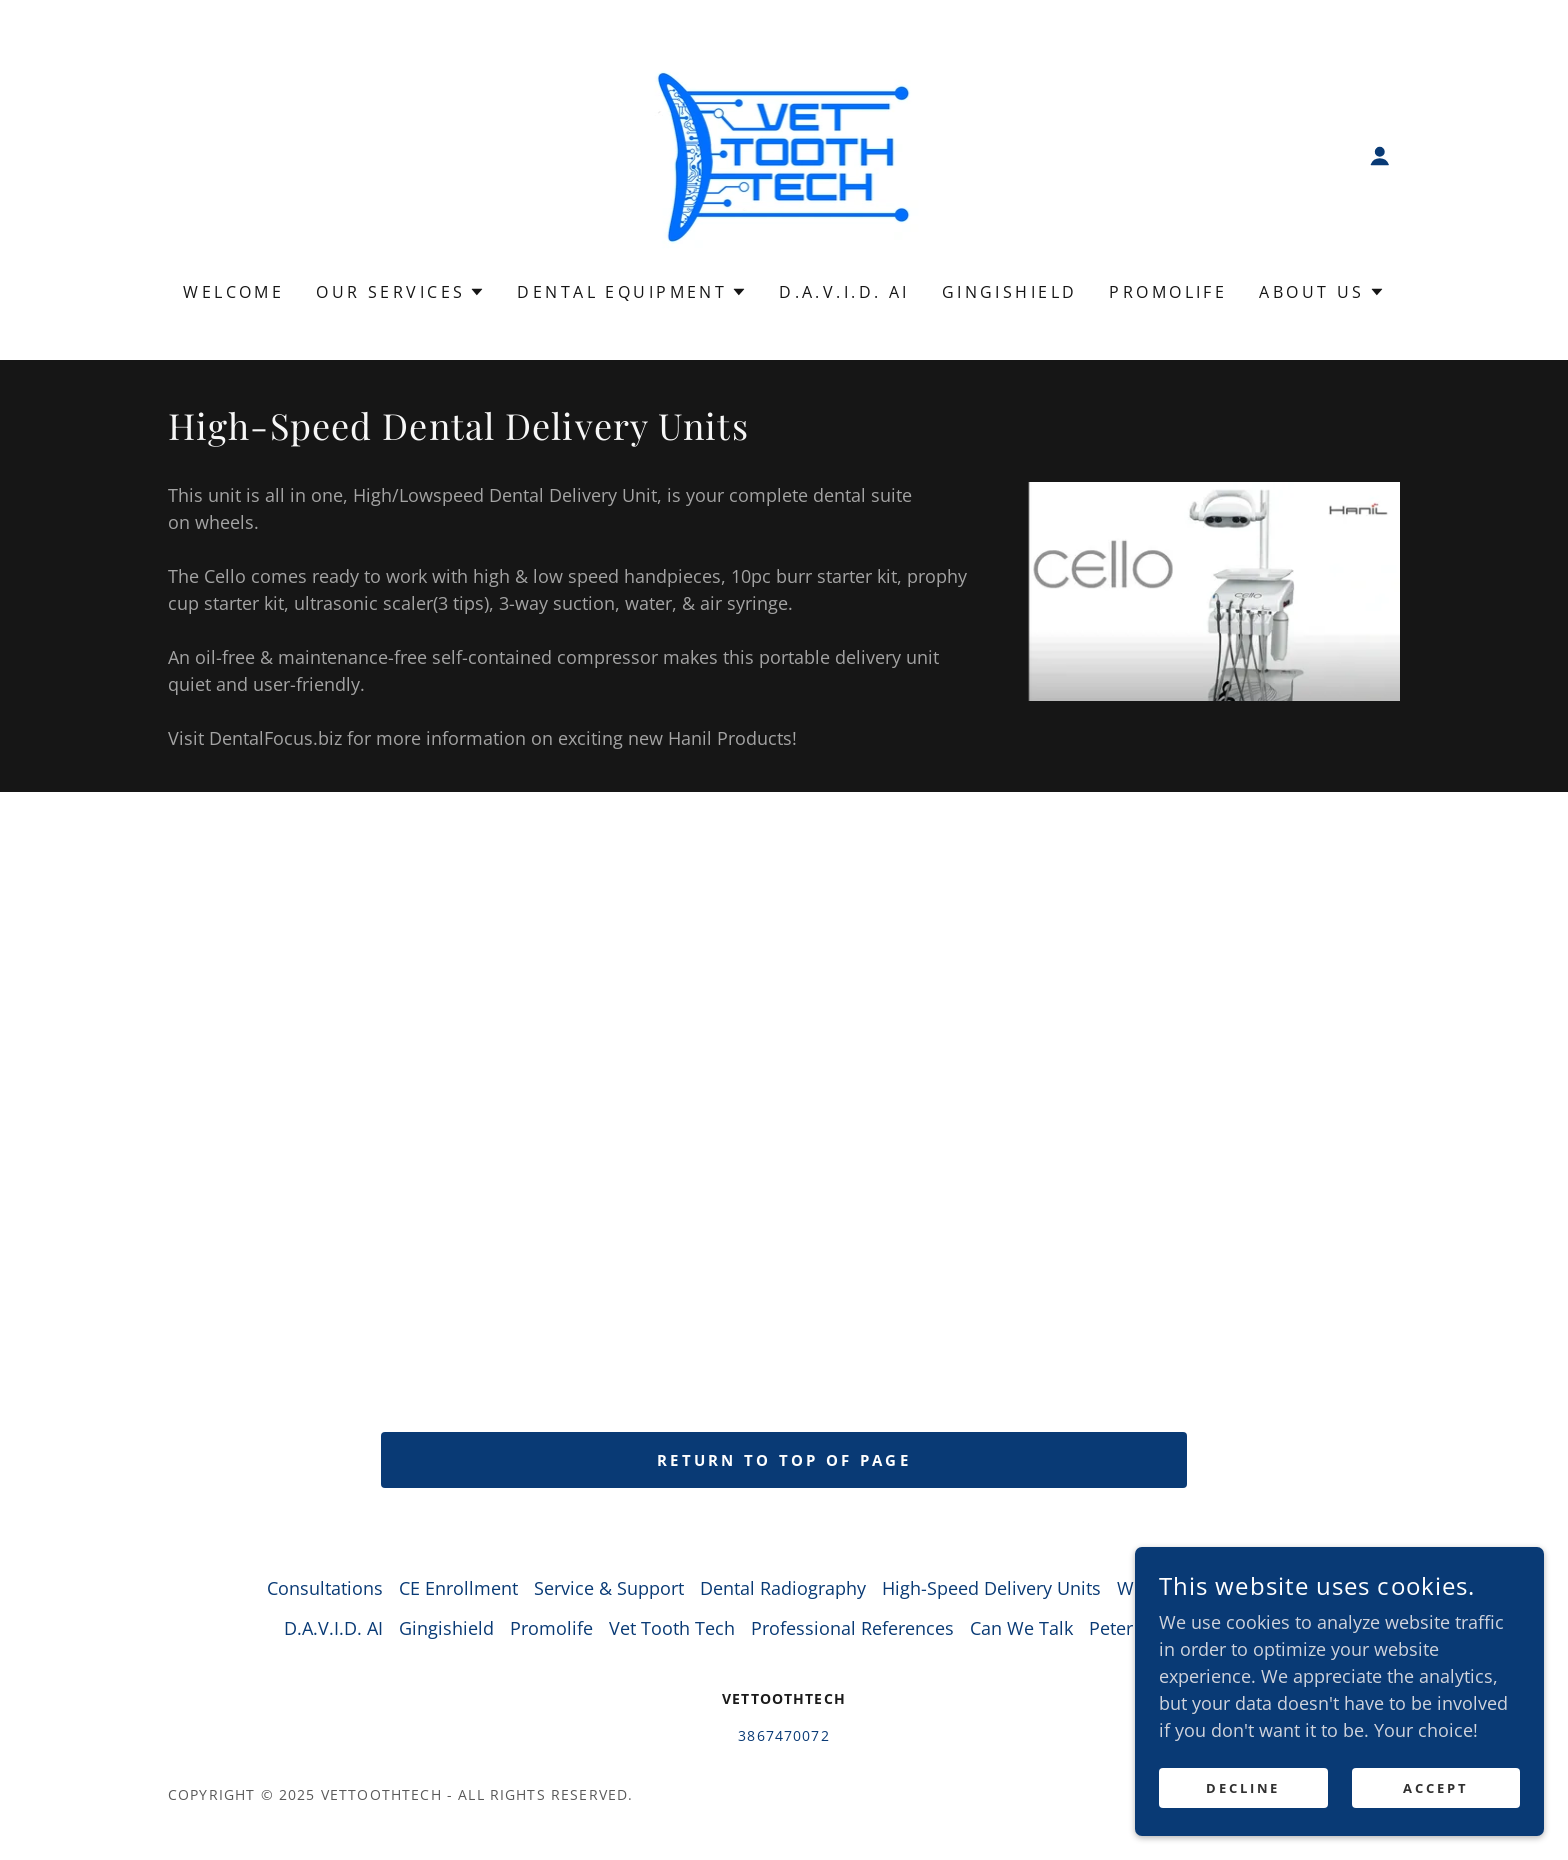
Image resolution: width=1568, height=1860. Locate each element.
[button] (1380, 156)
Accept (1438, 1788)
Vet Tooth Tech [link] (672, 1628)
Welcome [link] (233, 292)
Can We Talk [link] (1021, 1628)
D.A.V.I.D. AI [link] (844, 292)
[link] (784, 154)
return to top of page (784, 1460)
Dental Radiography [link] (783, 1588)
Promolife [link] (1168, 292)
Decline (1250, 1788)
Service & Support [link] (609, 1588)
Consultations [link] (325, 1588)
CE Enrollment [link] (458, 1588)
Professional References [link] (852, 1628)
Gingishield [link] (1010, 292)
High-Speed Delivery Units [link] (991, 1588)
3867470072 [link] (784, 1735)
